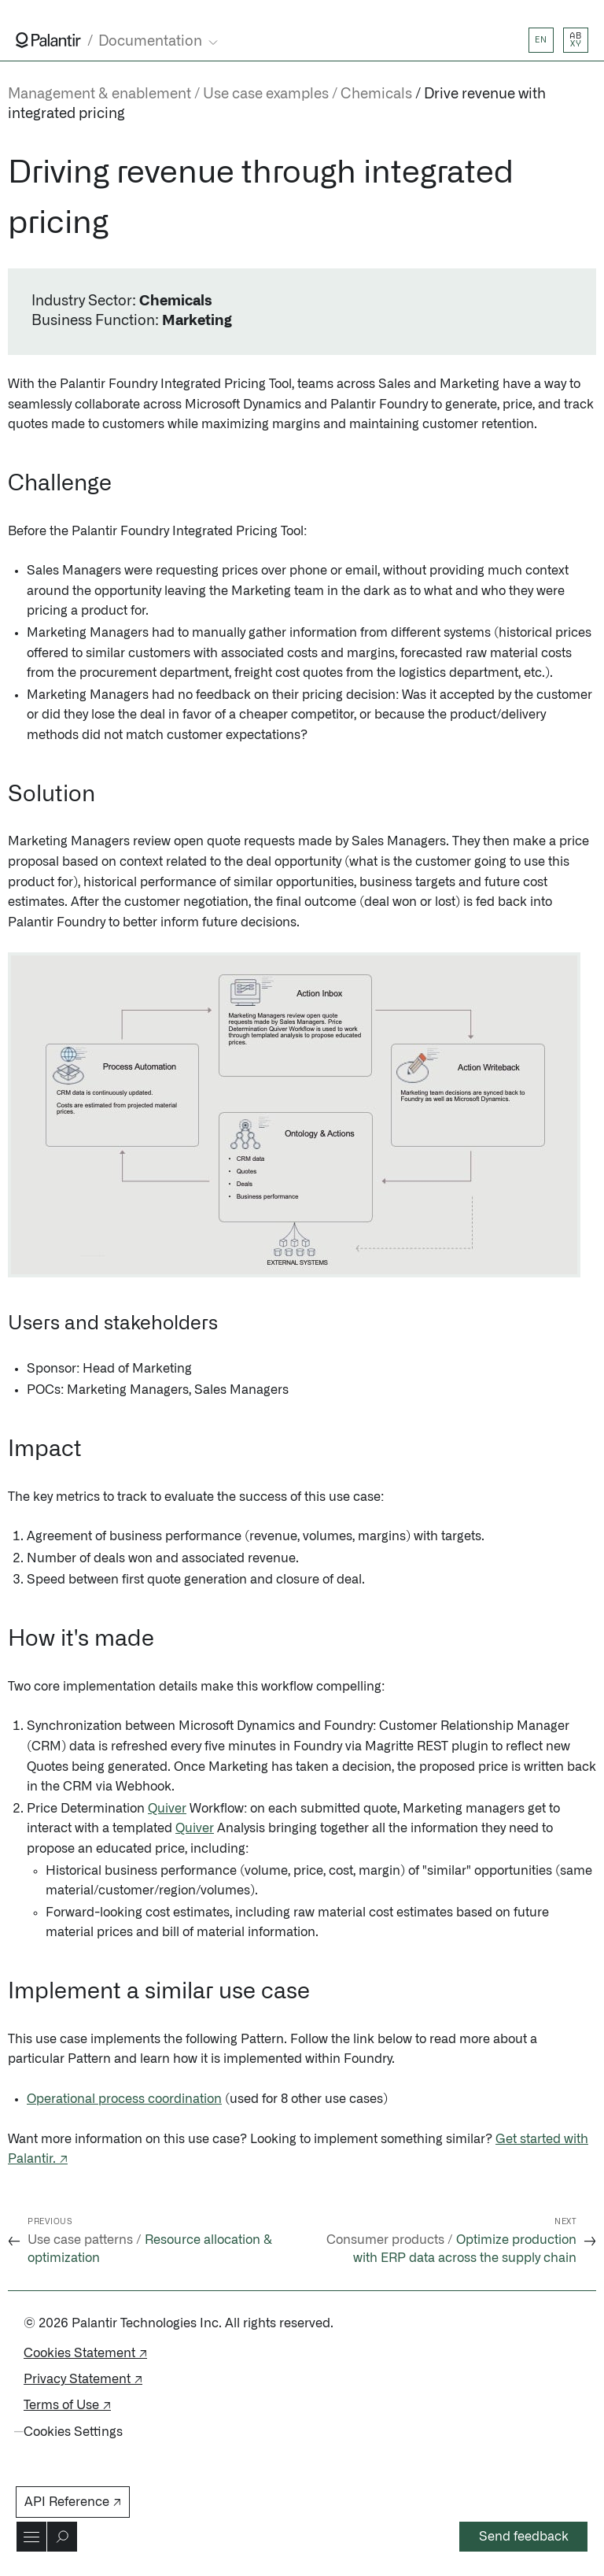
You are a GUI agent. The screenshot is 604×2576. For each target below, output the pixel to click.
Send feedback (524, 2536)
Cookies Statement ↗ (85, 2353)
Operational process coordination (124, 2099)
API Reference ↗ (72, 2502)
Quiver (167, 1808)
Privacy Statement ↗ (83, 2379)
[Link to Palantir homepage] (48, 40)
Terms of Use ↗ (67, 2405)
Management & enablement (99, 94)
